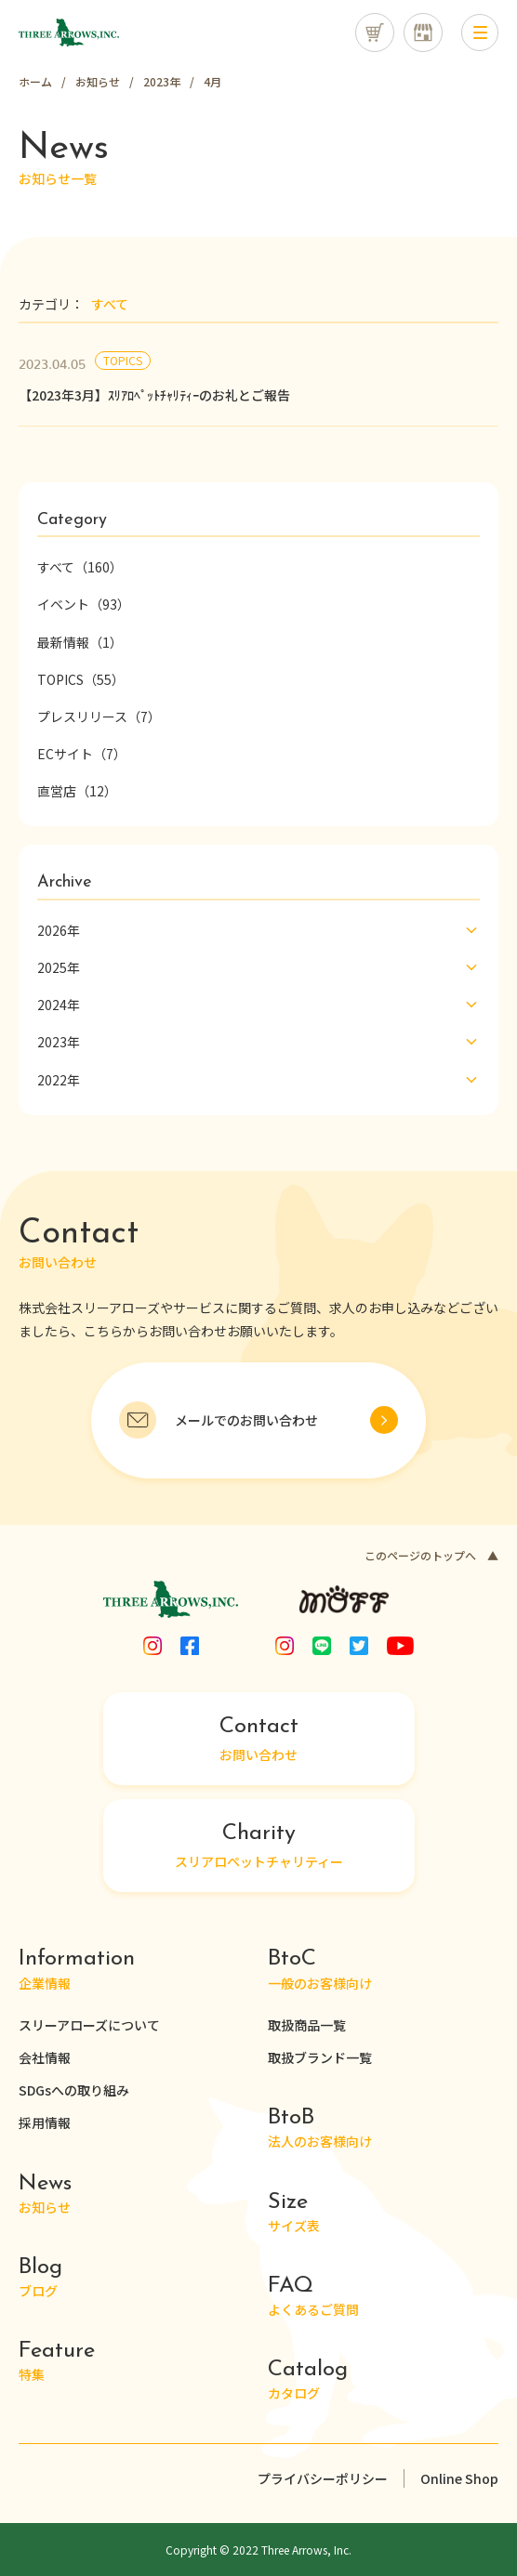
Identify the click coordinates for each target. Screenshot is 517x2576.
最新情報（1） (80, 642)
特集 (57, 2362)
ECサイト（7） (81, 753)
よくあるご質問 (313, 2297)
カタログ (308, 2380)
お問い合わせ (259, 1739)
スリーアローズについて (89, 2025)
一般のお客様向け (320, 1969)
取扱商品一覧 (307, 2025)
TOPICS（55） (81, 679)
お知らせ (45, 2194)
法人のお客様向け (320, 2128)
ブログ (40, 2278)
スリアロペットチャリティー (259, 1846)
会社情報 (45, 2057)
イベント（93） (83, 604)
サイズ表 (294, 2213)
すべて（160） (80, 567)
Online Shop (459, 2478)
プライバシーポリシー (323, 2478)
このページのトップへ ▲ (431, 1555)
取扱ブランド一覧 (320, 2057)
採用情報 (45, 2122)
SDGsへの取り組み (74, 2090)
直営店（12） (77, 791)
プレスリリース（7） (99, 716)
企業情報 (77, 1969)
